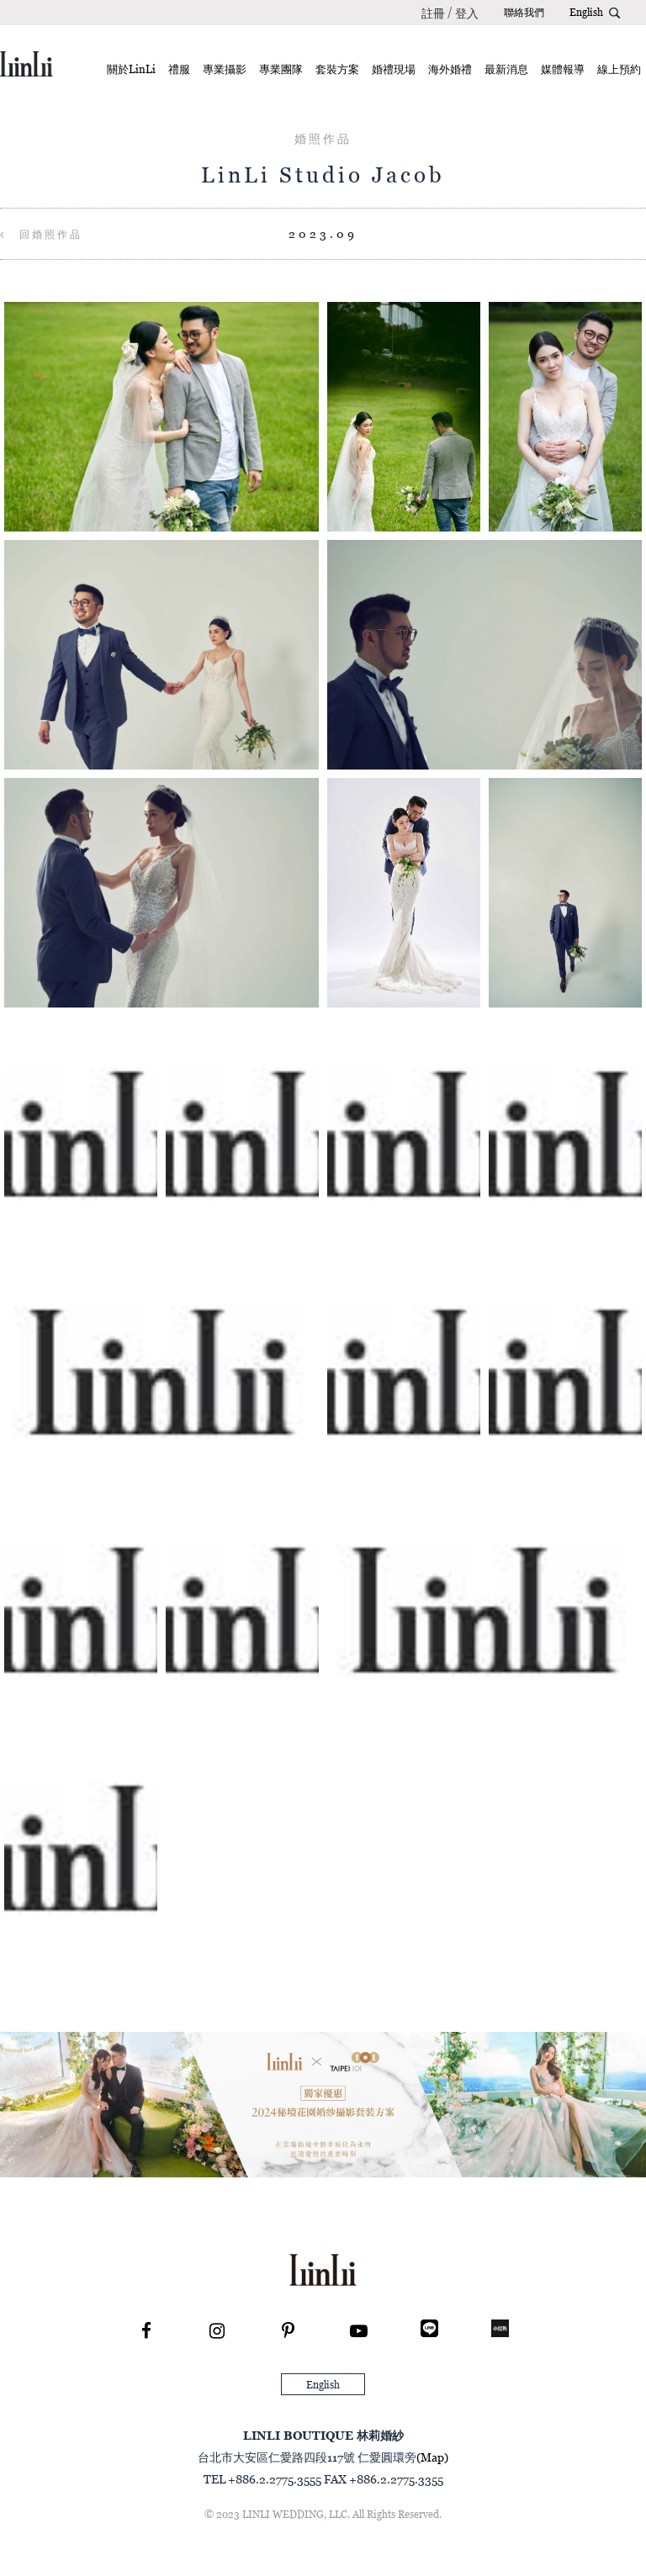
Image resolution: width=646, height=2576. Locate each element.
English (586, 12)
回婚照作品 (41, 234)
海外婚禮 (450, 69)
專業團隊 (281, 69)
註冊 (433, 13)
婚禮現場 (394, 69)
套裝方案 (337, 69)
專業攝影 (224, 69)
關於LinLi (131, 69)
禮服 (179, 69)
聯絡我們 (524, 12)
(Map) (432, 2457)
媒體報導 (563, 69)
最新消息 (506, 69)
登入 (467, 13)
